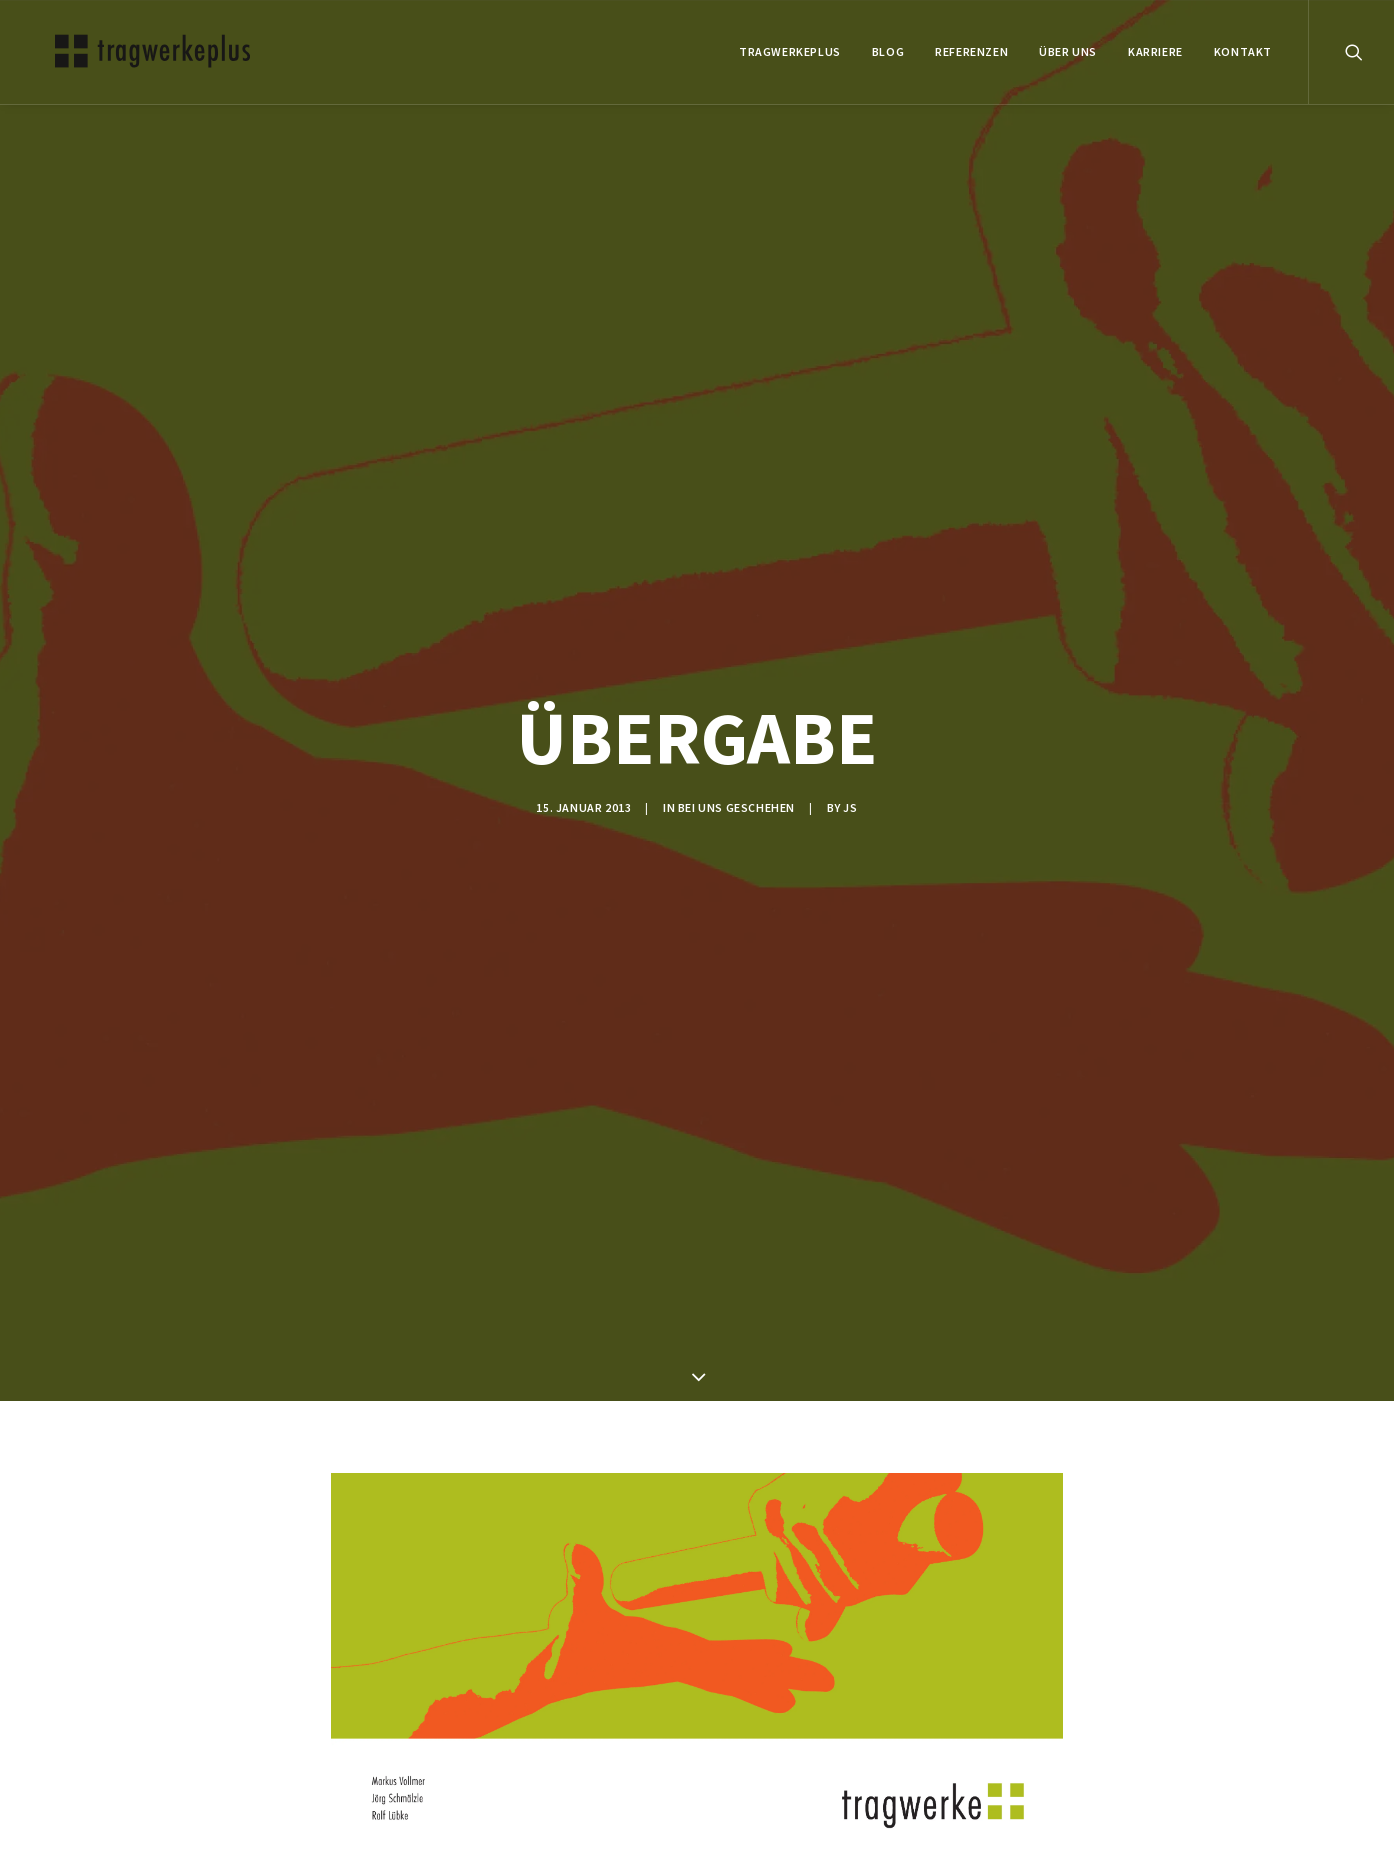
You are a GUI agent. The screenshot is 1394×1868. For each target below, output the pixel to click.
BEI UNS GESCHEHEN (736, 807)
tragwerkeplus (790, 51)
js (850, 807)
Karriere (1155, 51)
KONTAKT (1243, 51)
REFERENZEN (971, 51)
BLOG (888, 51)
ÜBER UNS (1068, 51)
